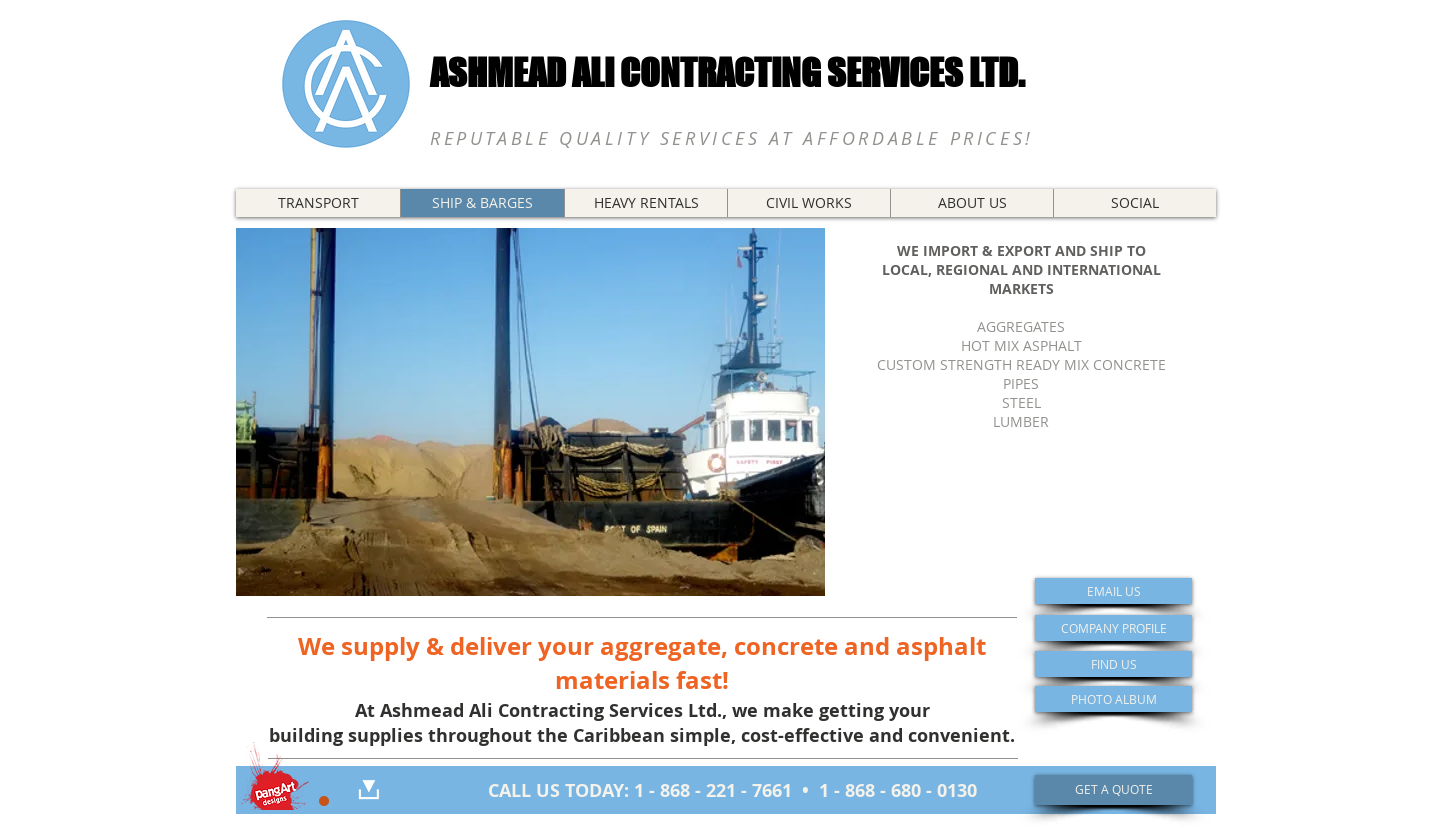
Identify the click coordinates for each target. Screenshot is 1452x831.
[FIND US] (1113, 664)
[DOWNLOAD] (368, 789)
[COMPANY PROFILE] (1113, 628)
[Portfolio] (274, 774)
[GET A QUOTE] (1113, 790)
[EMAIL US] (1113, 591)
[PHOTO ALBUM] (1113, 699)
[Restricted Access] (323, 801)
